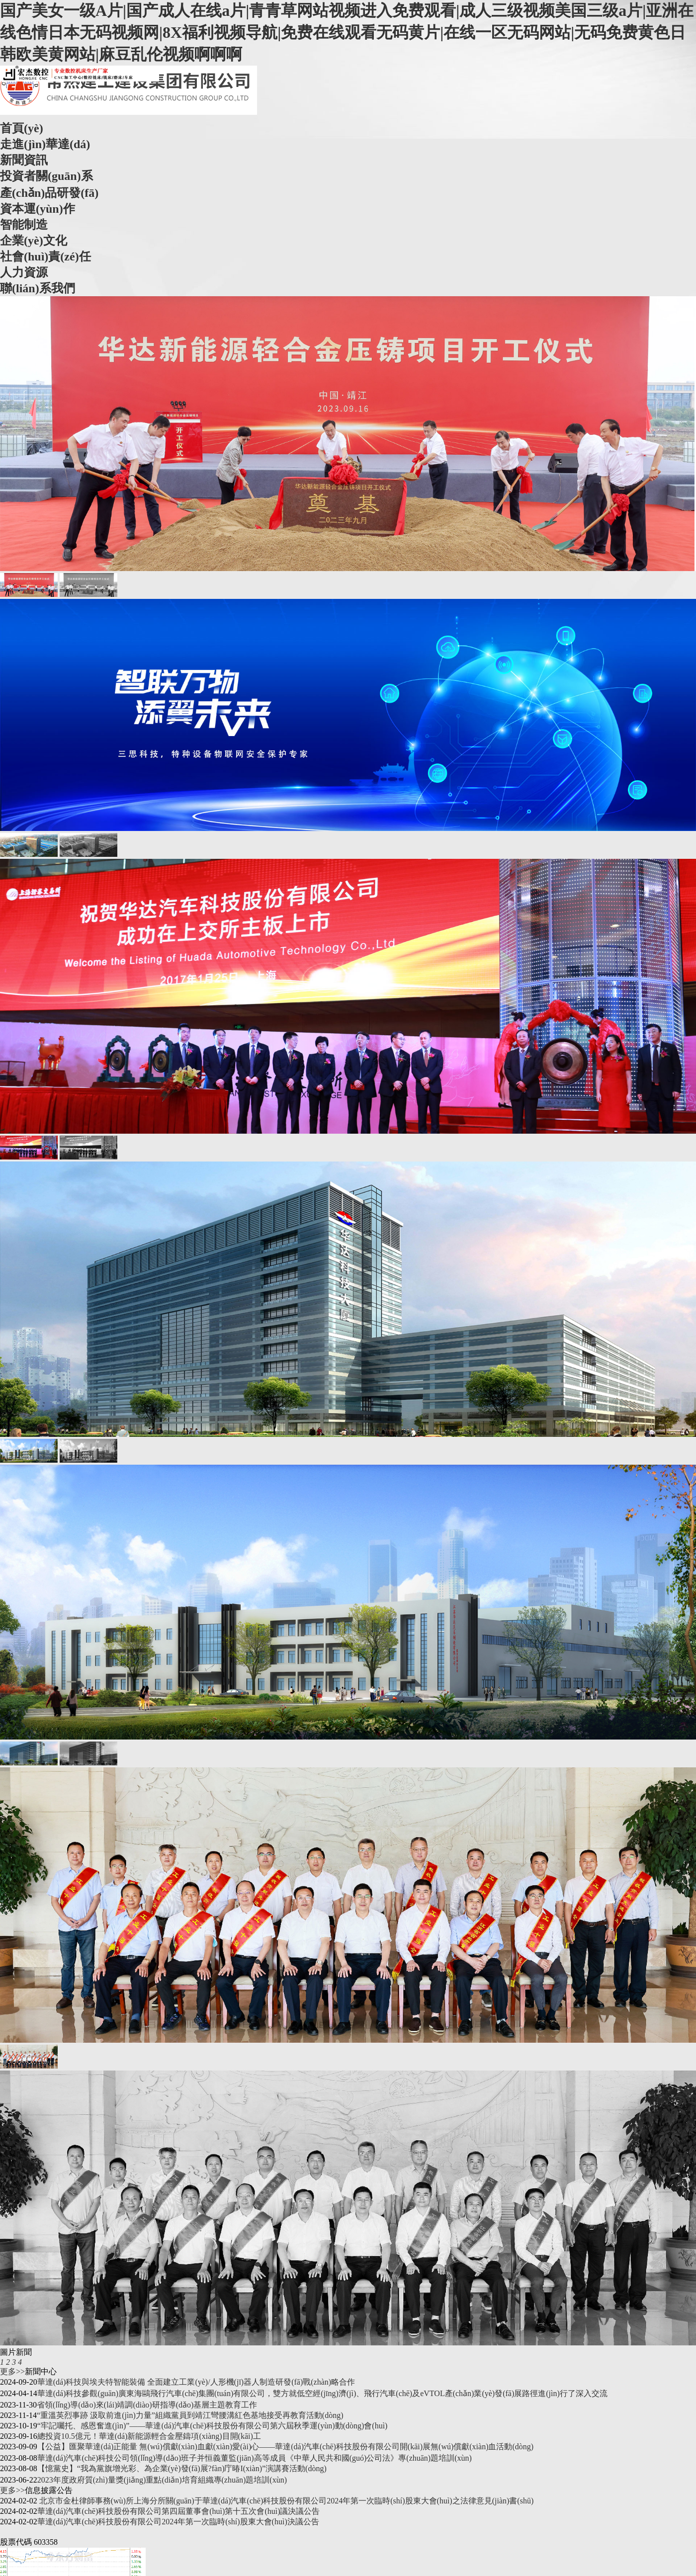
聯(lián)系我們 (37, 288)
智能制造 (24, 224)
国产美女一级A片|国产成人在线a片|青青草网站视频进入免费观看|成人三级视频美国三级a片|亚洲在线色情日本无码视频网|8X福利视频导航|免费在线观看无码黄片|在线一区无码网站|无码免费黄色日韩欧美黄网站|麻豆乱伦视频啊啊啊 (347, 32)
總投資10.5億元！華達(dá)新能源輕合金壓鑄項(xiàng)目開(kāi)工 (149, 2436)
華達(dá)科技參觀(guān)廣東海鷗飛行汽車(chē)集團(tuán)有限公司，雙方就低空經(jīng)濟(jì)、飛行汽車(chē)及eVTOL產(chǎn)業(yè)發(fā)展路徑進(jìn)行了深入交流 (322, 2393)
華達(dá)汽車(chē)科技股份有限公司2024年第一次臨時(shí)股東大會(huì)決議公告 (178, 2521)
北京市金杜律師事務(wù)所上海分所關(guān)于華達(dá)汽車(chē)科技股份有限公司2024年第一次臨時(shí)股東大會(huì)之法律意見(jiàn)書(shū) (285, 2500)
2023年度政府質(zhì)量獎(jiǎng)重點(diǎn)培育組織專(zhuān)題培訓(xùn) (162, 2480)
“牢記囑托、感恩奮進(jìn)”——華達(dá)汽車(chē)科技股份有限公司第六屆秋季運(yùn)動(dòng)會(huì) (212, 2425)
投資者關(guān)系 (46, 175)
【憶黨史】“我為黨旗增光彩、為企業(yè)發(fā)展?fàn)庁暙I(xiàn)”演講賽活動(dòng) (182, 2468)
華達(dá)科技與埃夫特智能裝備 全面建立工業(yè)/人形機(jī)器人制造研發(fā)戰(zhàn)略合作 (196, 2382)
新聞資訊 (24, 160)
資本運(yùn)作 (37, 208)
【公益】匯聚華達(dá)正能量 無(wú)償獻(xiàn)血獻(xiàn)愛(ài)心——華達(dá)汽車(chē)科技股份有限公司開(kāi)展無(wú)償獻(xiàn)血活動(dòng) (285, 2446)
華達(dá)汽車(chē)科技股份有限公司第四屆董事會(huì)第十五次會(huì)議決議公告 (178, 2511)
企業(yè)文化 (33, 240)
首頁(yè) (21, 128)
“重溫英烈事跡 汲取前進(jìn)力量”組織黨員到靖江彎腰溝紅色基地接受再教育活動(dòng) (190, 2415)
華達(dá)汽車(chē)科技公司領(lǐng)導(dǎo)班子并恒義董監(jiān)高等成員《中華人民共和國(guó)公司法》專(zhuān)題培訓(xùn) (254, 2458)
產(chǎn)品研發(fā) (49, 192)
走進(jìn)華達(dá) (45, 144)
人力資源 (24, 272)
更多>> (12, 2371)
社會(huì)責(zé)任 (45, 256)
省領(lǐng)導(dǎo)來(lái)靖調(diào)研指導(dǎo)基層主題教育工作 (147, 2405)
